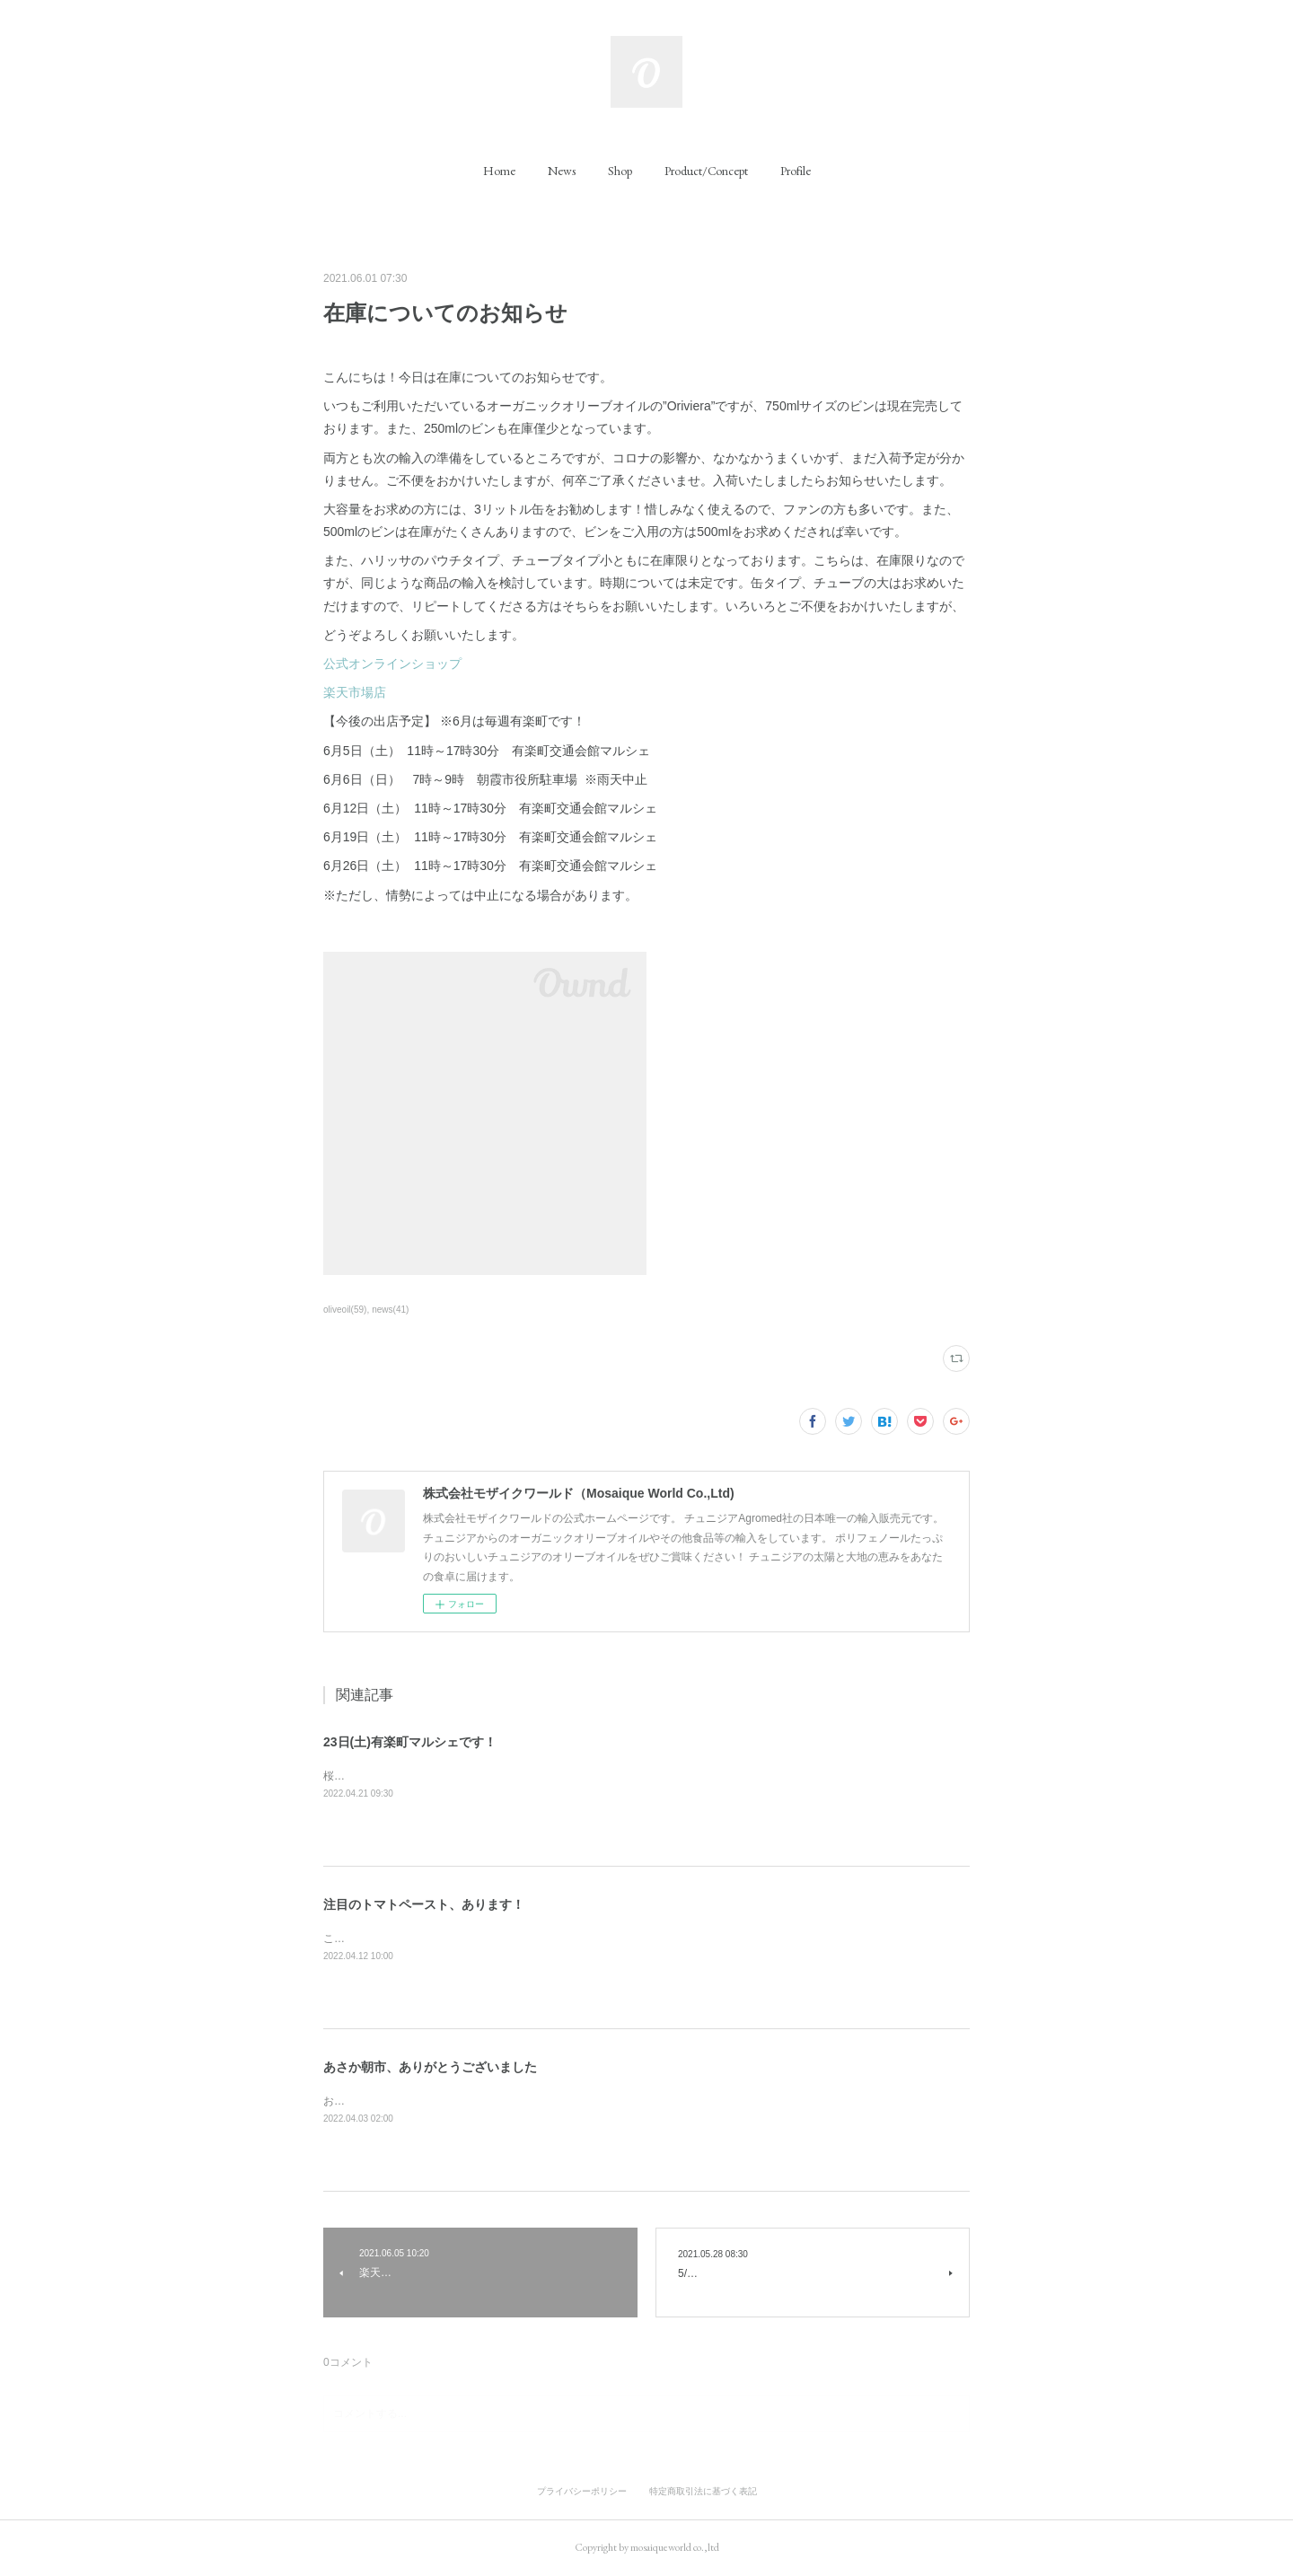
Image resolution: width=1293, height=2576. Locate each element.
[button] (499, 171)
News (562, 171)
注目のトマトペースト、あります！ (423, 1904)
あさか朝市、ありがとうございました (430, 2067)
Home (499, 171)
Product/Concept (706, 171)
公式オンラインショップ (392, 663)
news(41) (390, 1309)
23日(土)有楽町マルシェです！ (410, 1742)
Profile (795, 171)
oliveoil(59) (344, 1309)
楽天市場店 (354, 692)
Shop (620, 171)
